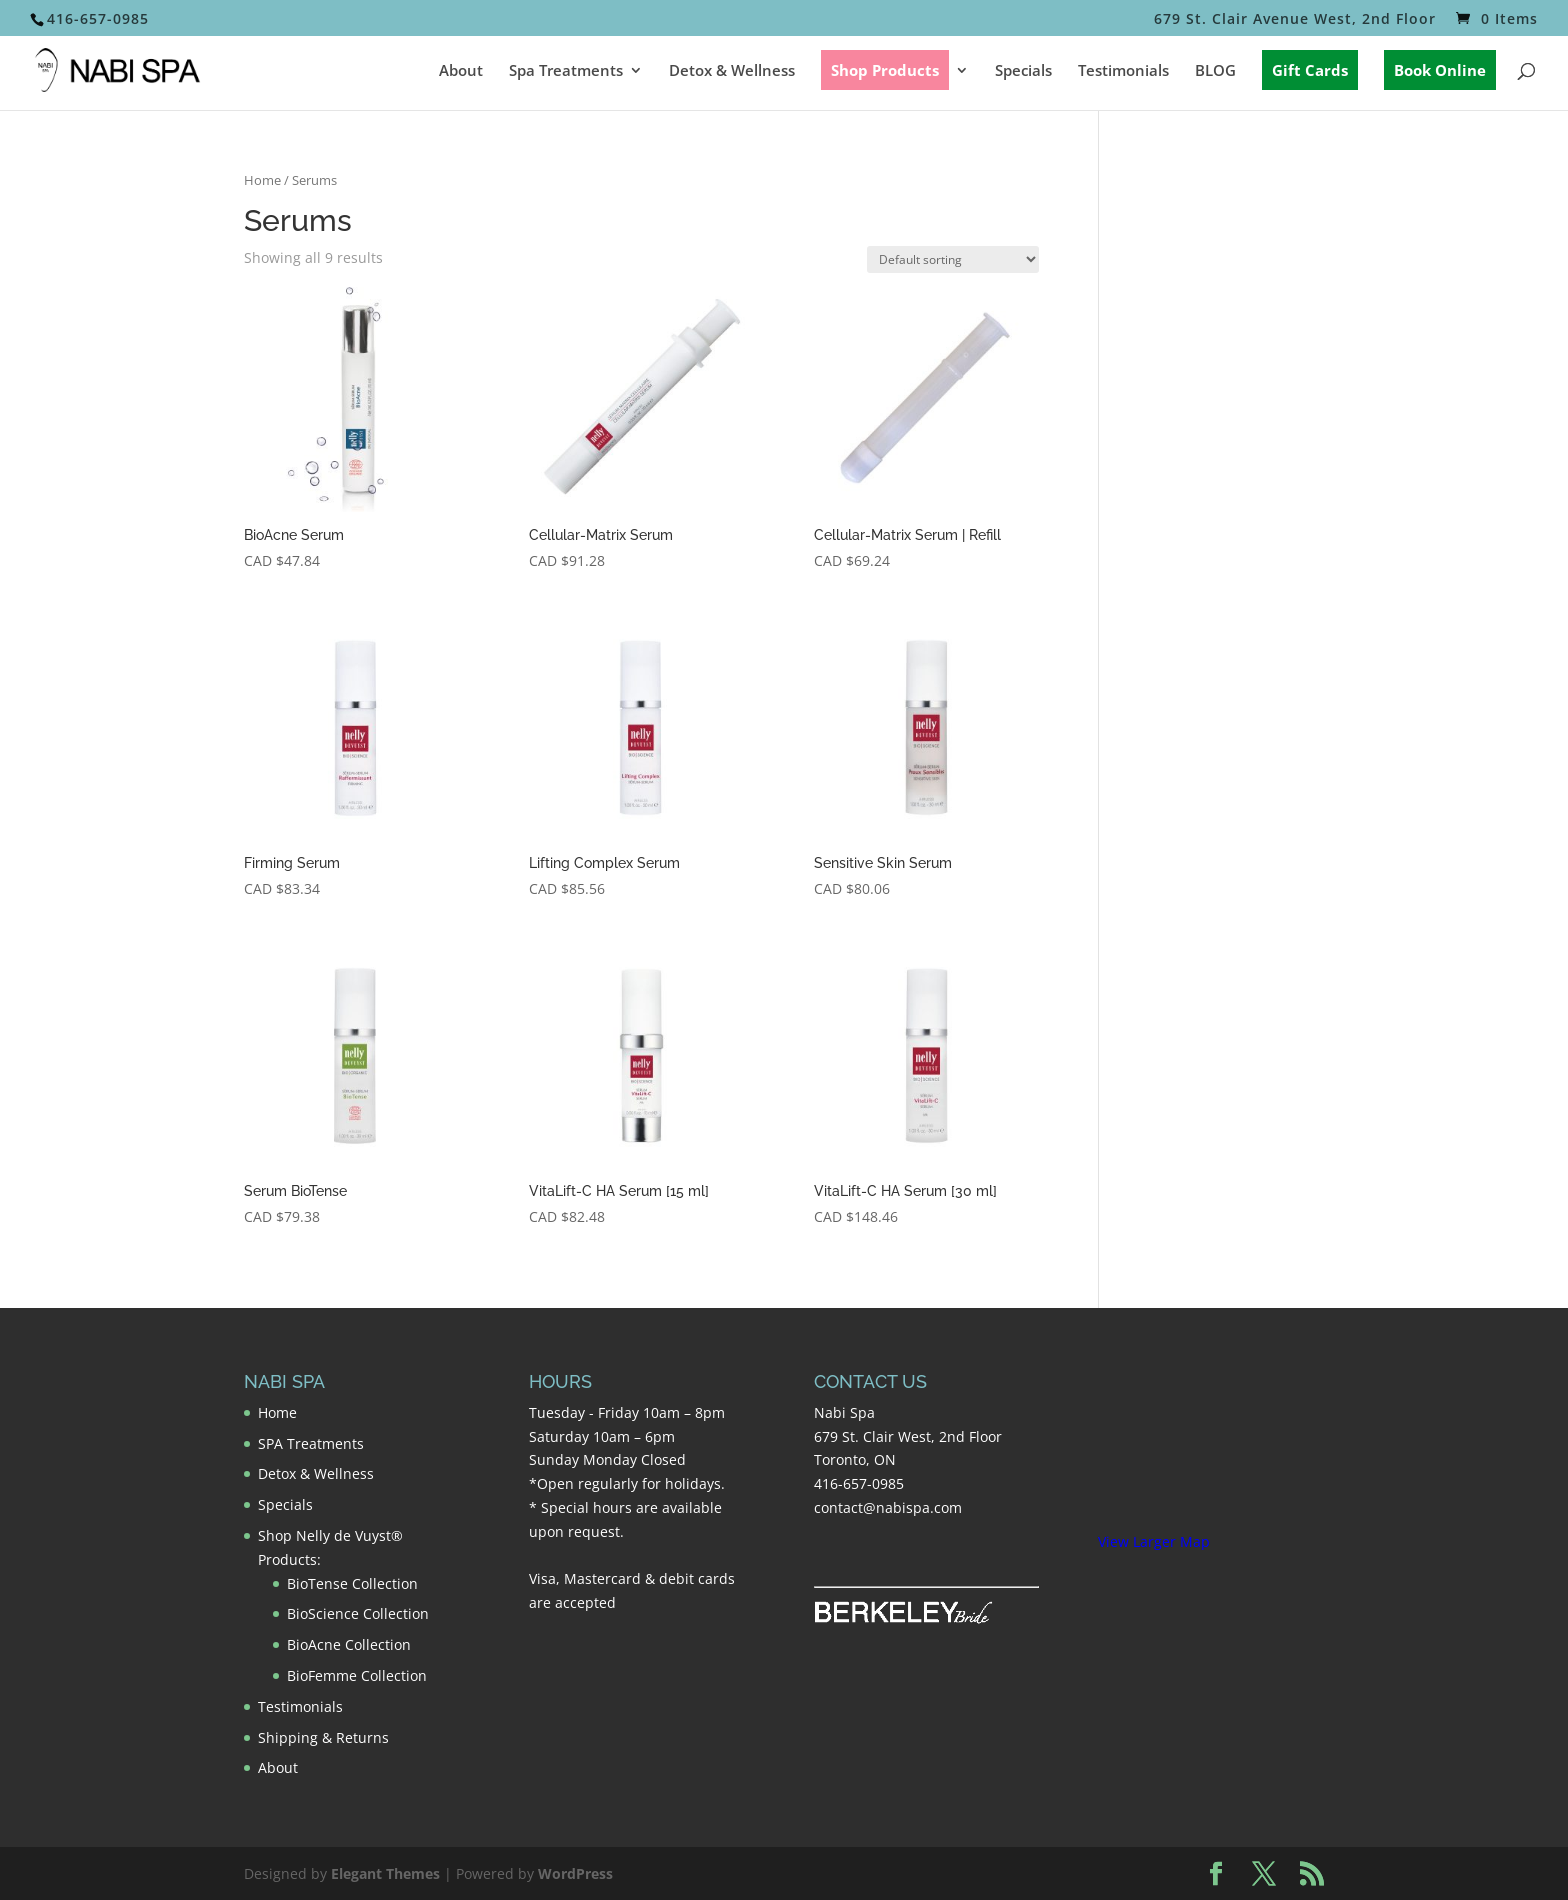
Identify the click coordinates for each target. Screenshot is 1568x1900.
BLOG (1215, 71)
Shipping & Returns (323, 1737)
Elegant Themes (385, 1873)
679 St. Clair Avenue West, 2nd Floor (1295, 20)
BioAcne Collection (349, 1644)
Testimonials (1123, 71)
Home (262, 180)
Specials (1023, 71)
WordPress (575, 1873)
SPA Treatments (311, 1443)
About (461, 71)
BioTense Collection (352, 1583)
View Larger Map (1154, 1541)
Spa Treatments (566, 71)
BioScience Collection (358, 1613)
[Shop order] (953, 259)
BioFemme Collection (357, 1675)
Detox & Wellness (732, 71)
